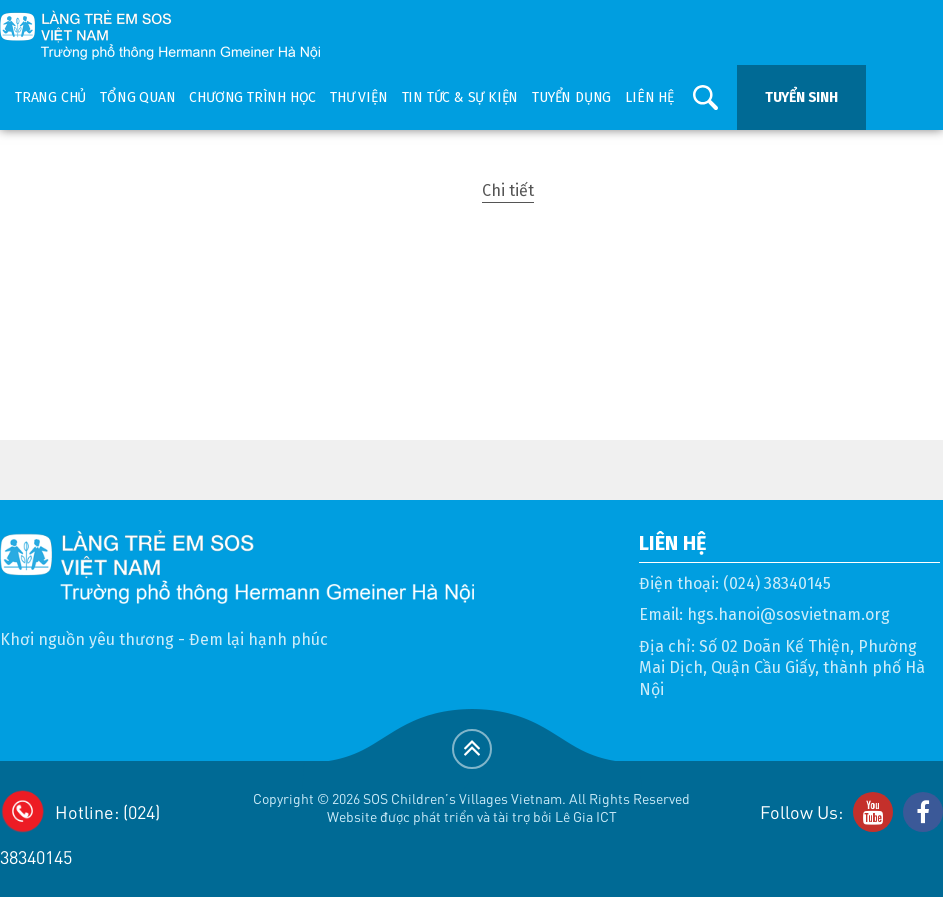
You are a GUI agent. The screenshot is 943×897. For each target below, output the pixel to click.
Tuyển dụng (571, 97)
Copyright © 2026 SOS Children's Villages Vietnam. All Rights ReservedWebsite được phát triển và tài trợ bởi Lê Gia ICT (471, 807)
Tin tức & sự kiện (460, 97)
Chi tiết (508, 190)
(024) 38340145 (777, 583)
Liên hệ (649, 97)
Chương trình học (252, 97)
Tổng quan (137, 97)
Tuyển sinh (801, 97)
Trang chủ (50, 97)
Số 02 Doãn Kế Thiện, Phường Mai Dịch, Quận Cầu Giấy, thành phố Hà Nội (782, 668)
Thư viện (358, 97)
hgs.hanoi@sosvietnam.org (788, 614)
